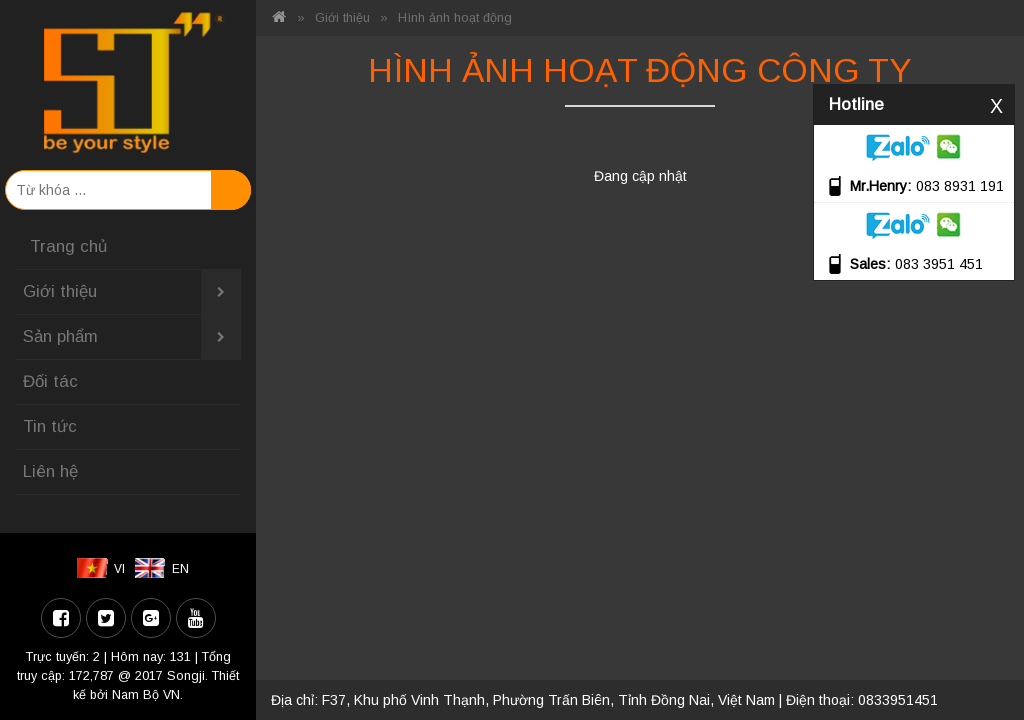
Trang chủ (68, 246)
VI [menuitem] (119, 569)
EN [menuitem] (180, 569)
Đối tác (50, 381)
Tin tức (50, 426)
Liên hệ (50, 471)
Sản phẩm (132, 337)
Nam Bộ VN (146, 695)
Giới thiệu (132, 292)
